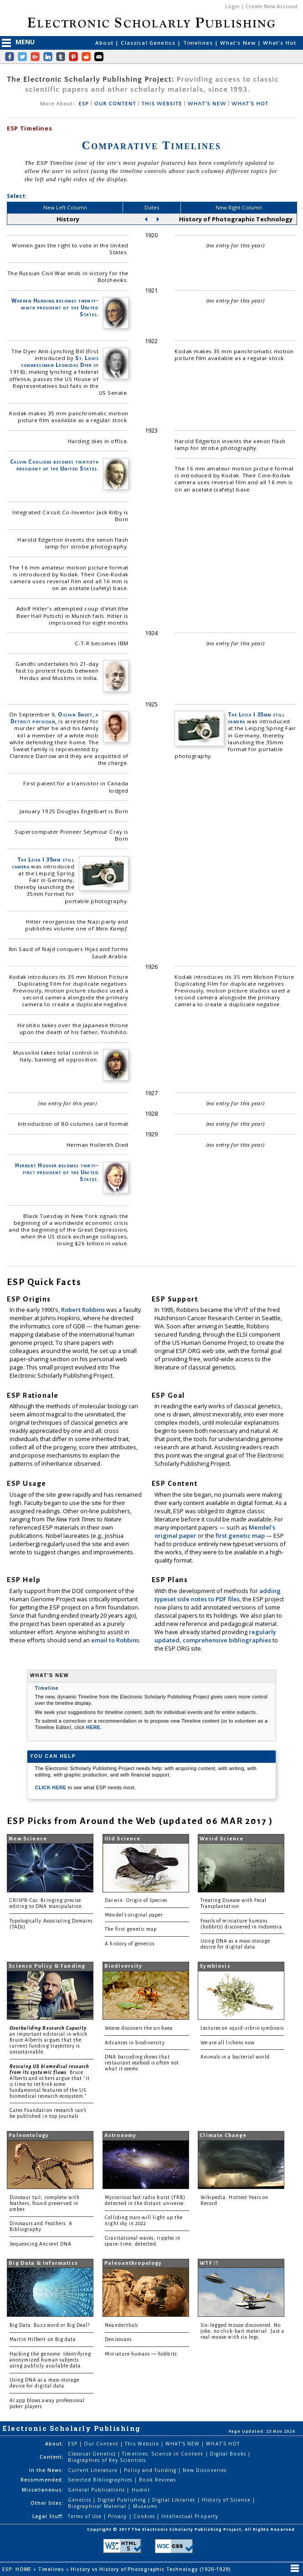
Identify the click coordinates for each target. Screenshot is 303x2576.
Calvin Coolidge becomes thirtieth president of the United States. (54, 465)
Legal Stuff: (48, 2516)
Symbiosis (215, 1966)
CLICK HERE (51, 1787)
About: (54, 2443)
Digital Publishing (123, 2500)
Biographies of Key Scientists (107, 2460)
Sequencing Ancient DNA (41, 2244)
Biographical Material (98, 2506)
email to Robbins (115, 1640)
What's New (238, 42)
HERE (93, 1727)
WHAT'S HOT (249, 104)
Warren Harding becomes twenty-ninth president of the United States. (54, 307)
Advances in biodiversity (134, 2042)
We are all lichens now (227, 2042)
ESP (83, 104)
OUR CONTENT (115, 104)
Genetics (80, 2500)
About (105, 42)
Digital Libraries (174, 2500)
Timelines (199, 42)
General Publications (97, 2490)
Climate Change (223, 2135)
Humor (141, 2490)
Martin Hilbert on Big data (43, 2339)
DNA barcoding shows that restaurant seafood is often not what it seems (142, 2062)
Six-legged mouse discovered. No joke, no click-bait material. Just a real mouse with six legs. (242, 2331)
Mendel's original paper (134, 1915)
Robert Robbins (83, 1310)
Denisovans (118, 2339)
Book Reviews (157, 2480)
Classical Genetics (149, 42)
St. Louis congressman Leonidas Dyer (59, 361)
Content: (52, 2457)
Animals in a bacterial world (235, 2056)
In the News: (46, 2470)
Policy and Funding (151, 2470)
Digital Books (229, 2454)
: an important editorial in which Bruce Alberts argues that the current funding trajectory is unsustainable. (49, 2040)
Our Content (102, 2443)
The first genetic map (131, 1929)
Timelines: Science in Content (163, 2454)
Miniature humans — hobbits (140, 2354)
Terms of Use (85, 2516)
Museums (145, 2506)
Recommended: (42, 2480)
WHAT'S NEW (206, 104)
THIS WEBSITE (162, 104)
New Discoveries (204, 2470)
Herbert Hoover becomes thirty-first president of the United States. (56, 1172)
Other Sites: (47, 2503)
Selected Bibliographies (101, 2480)
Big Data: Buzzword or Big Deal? (50, 2325)
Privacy (118, 2516)
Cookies (145, 2516)
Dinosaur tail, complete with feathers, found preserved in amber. (45, 2203)
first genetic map (241, 1535)
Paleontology (29, 2135)
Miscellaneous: (43, 2490)
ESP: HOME (17, 2569)
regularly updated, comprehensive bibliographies (215, 1636)
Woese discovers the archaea (138, 2028)
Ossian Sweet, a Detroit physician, (54, 718)
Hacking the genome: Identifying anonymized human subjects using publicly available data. (51, 2359)
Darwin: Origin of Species (136, 1900)
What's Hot (279, 42)
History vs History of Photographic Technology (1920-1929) (151, 2569)
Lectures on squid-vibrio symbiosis (242, 2028)
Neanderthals (121, 2325)
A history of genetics (129, 1943)
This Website (142, 2443)
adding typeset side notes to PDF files (217, 1595)
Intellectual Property (189, 2516)
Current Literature (94, 2470)
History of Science (227, 2500)
